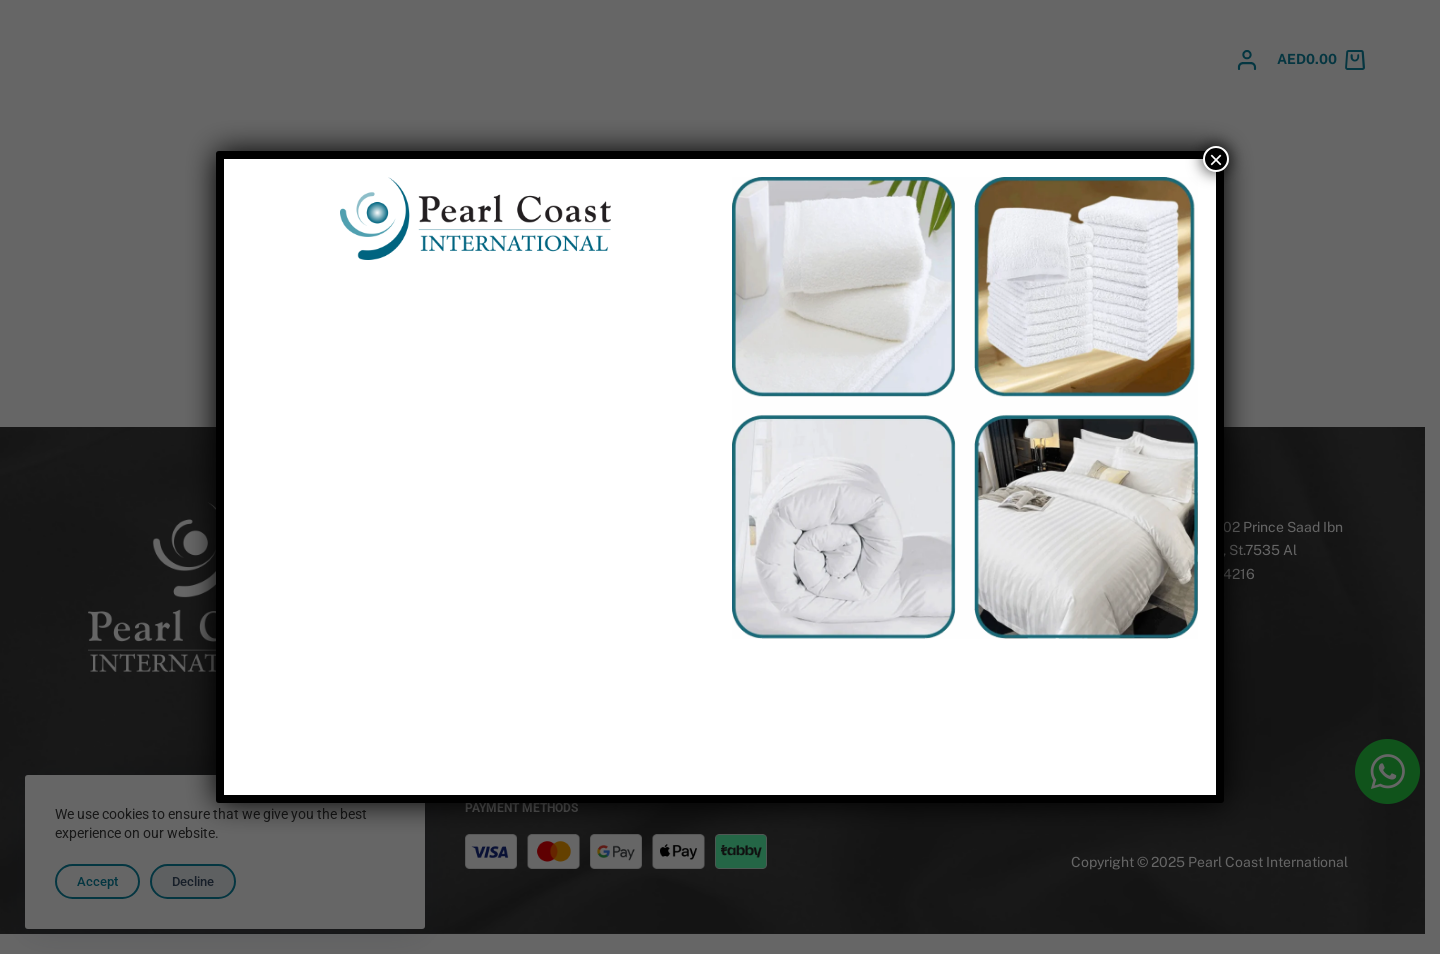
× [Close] (1216, 159)
